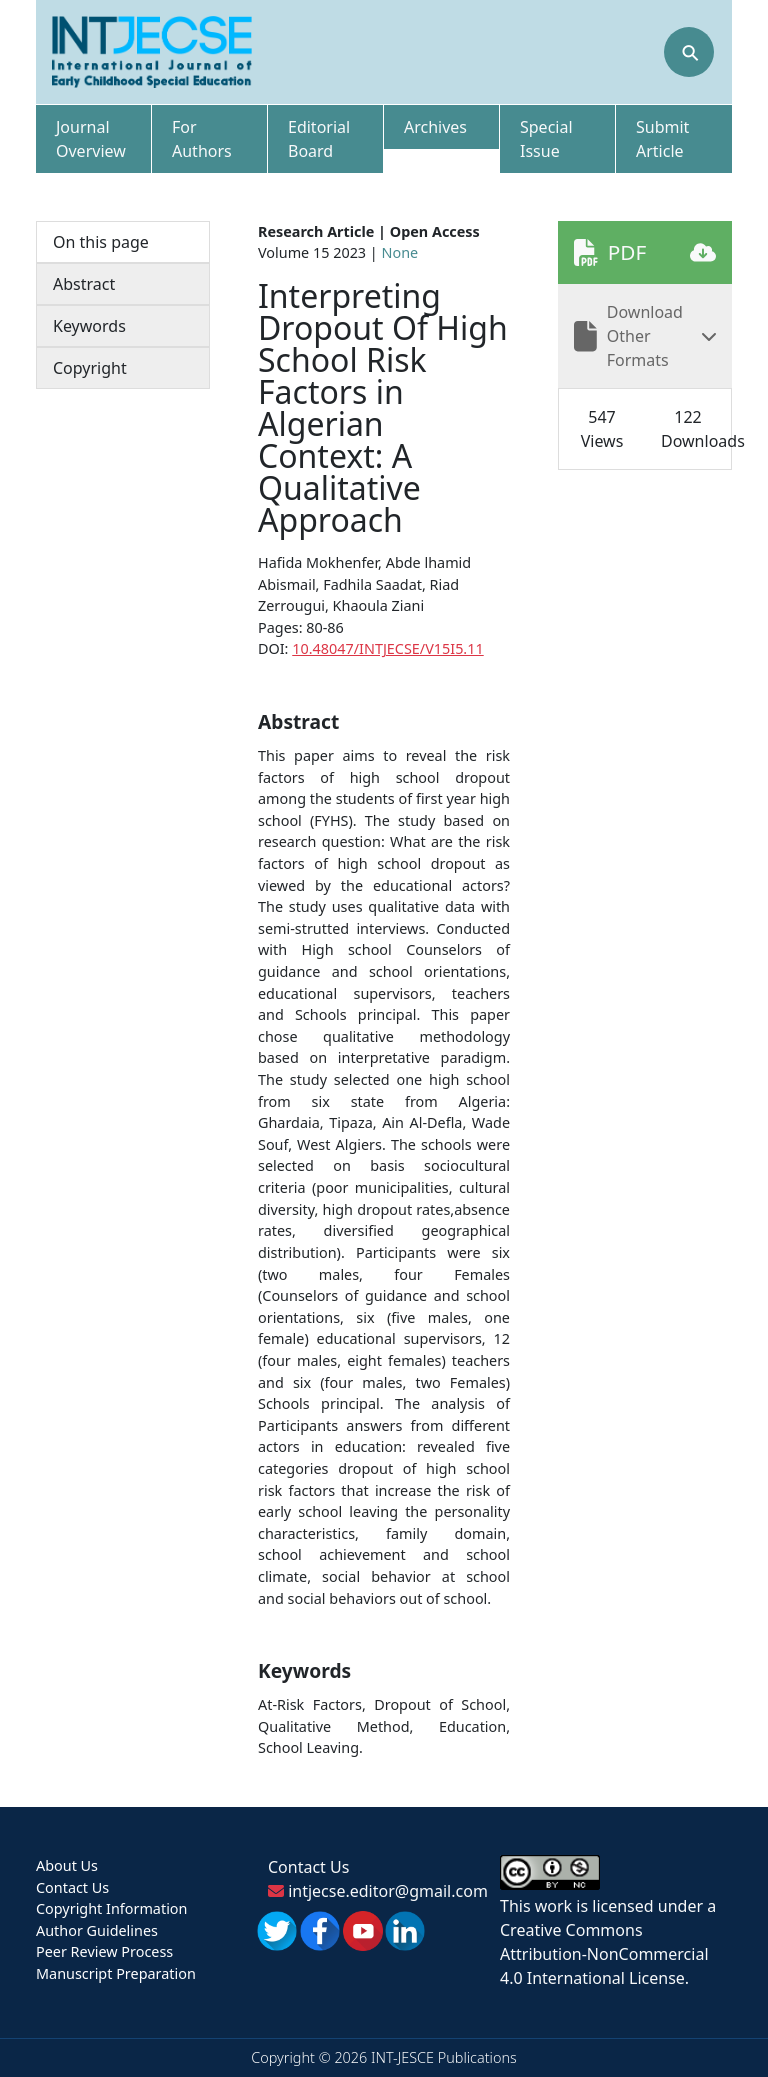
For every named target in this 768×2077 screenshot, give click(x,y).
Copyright (90, 368)
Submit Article (662, 139)
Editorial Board (319, 139)
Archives (435, 127)
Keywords (89, 326)
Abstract (84, 284)
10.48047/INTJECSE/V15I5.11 (387, 648)
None (400, 252)
